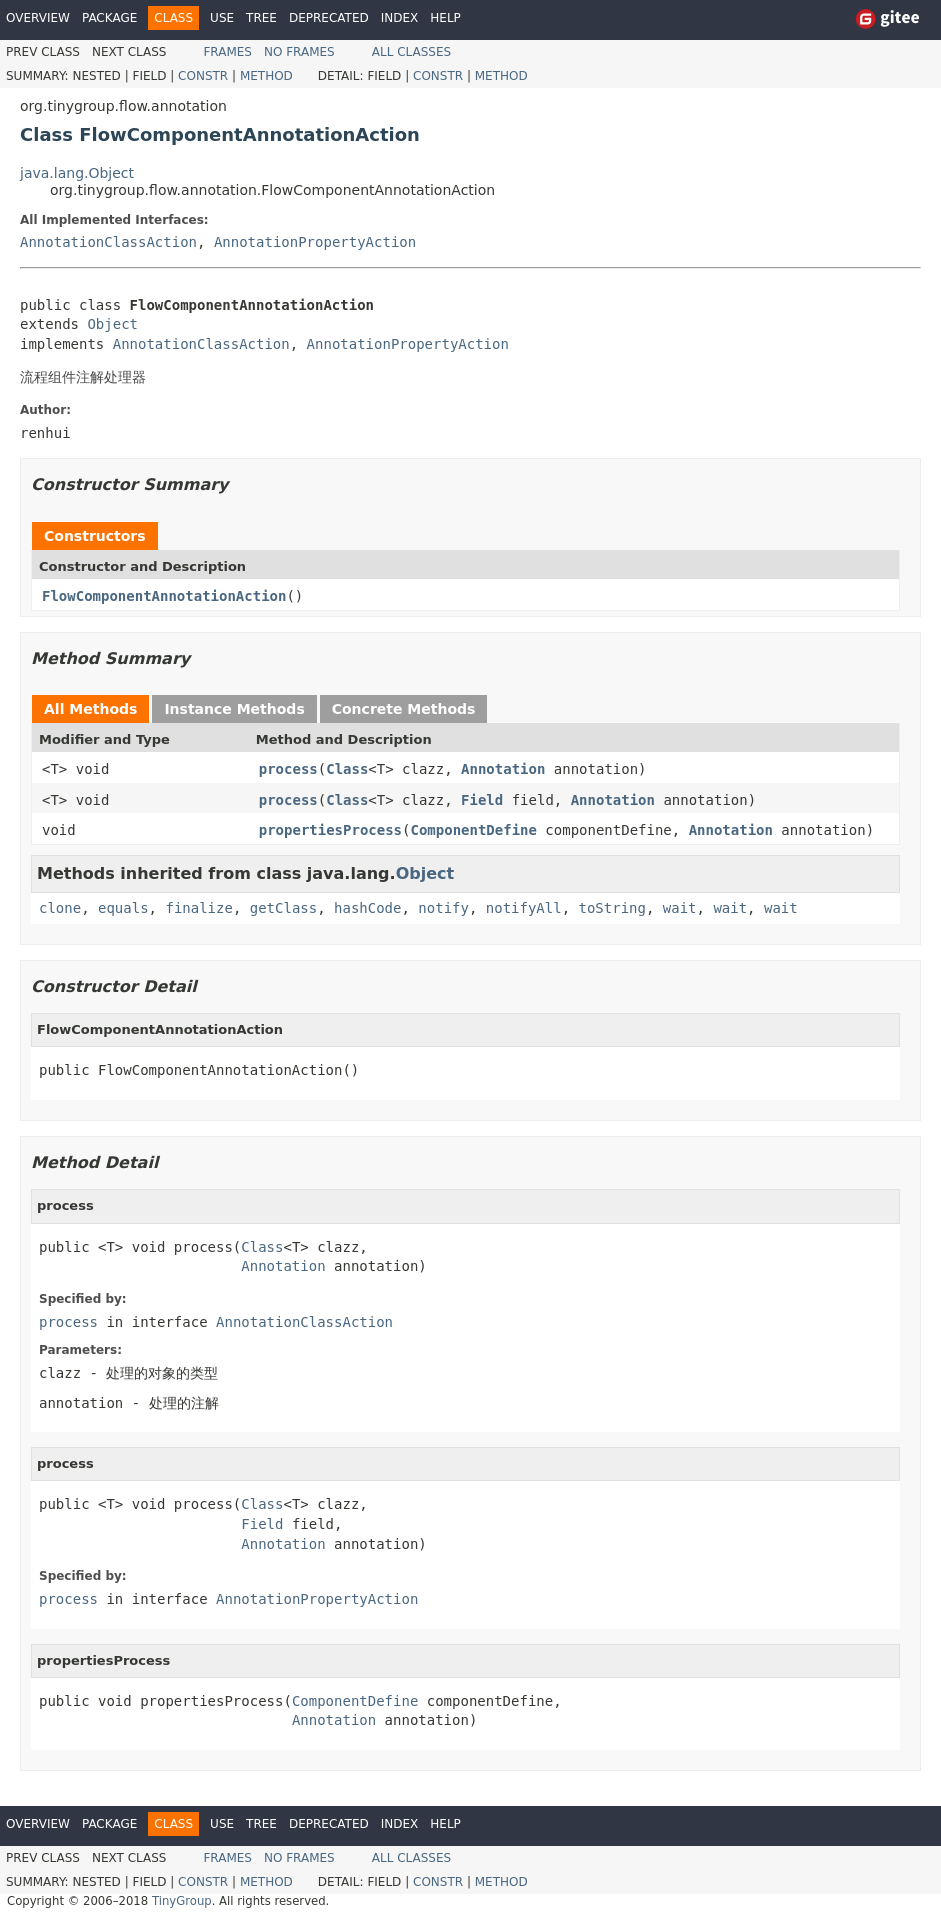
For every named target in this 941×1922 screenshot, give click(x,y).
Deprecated (329, 18)
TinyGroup (182, 1901)
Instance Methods (234, 709)
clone (60, 908)
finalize (198, 908)
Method (266, 76)
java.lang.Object (77, 173)
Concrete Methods (404, 709)
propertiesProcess (330, 830)
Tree (261, 18)
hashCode (367, 908)
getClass (283, 908)
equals (123, 908)
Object (112, 324)
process (288, 769)
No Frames (299, 52)
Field (482, 800)
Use (222, 18)
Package (109, 18)
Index (400, 18)
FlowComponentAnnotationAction (164, 596)
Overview (38, 18)
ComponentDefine (473, 830)
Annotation (503, 769)
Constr (203, 76)
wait (680, 908)
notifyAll (524, 908)
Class (347, 769)
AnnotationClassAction (108, 242)
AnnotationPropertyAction (315, 242)
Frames (227, 52)
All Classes (411, 52)
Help (445, 18)
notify (443, 908)
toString (612, 908)
